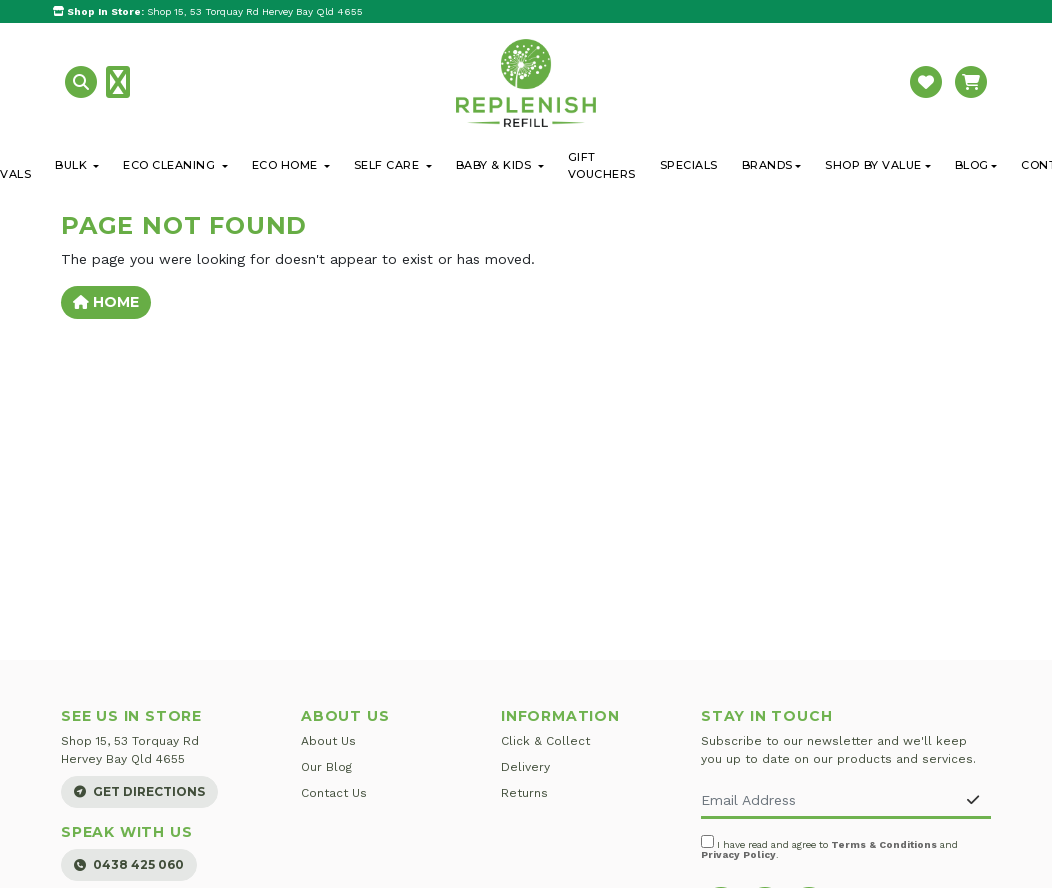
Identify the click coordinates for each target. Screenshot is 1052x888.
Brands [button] (767, 165)
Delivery (525, 767)
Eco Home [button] (287, 165)
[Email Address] (828, 801)
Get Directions (139, 791)
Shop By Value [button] (873, 165)
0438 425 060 (129, 864)
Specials (689, 165)
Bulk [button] (73, 165)
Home (106, 302)
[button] (83, 81)
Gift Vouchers (602, 165)
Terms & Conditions (884, 844)
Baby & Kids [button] (495, 165)
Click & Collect (545, 741)
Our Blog (326, 767)
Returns (524, 793)
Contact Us (334, 793)
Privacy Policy (738, 854)
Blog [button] (972, 165)
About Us (328, 741)
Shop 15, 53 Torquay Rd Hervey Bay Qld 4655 (208, 11)
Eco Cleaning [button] (171, 165)
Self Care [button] (388, 165)
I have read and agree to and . (829, 847)
